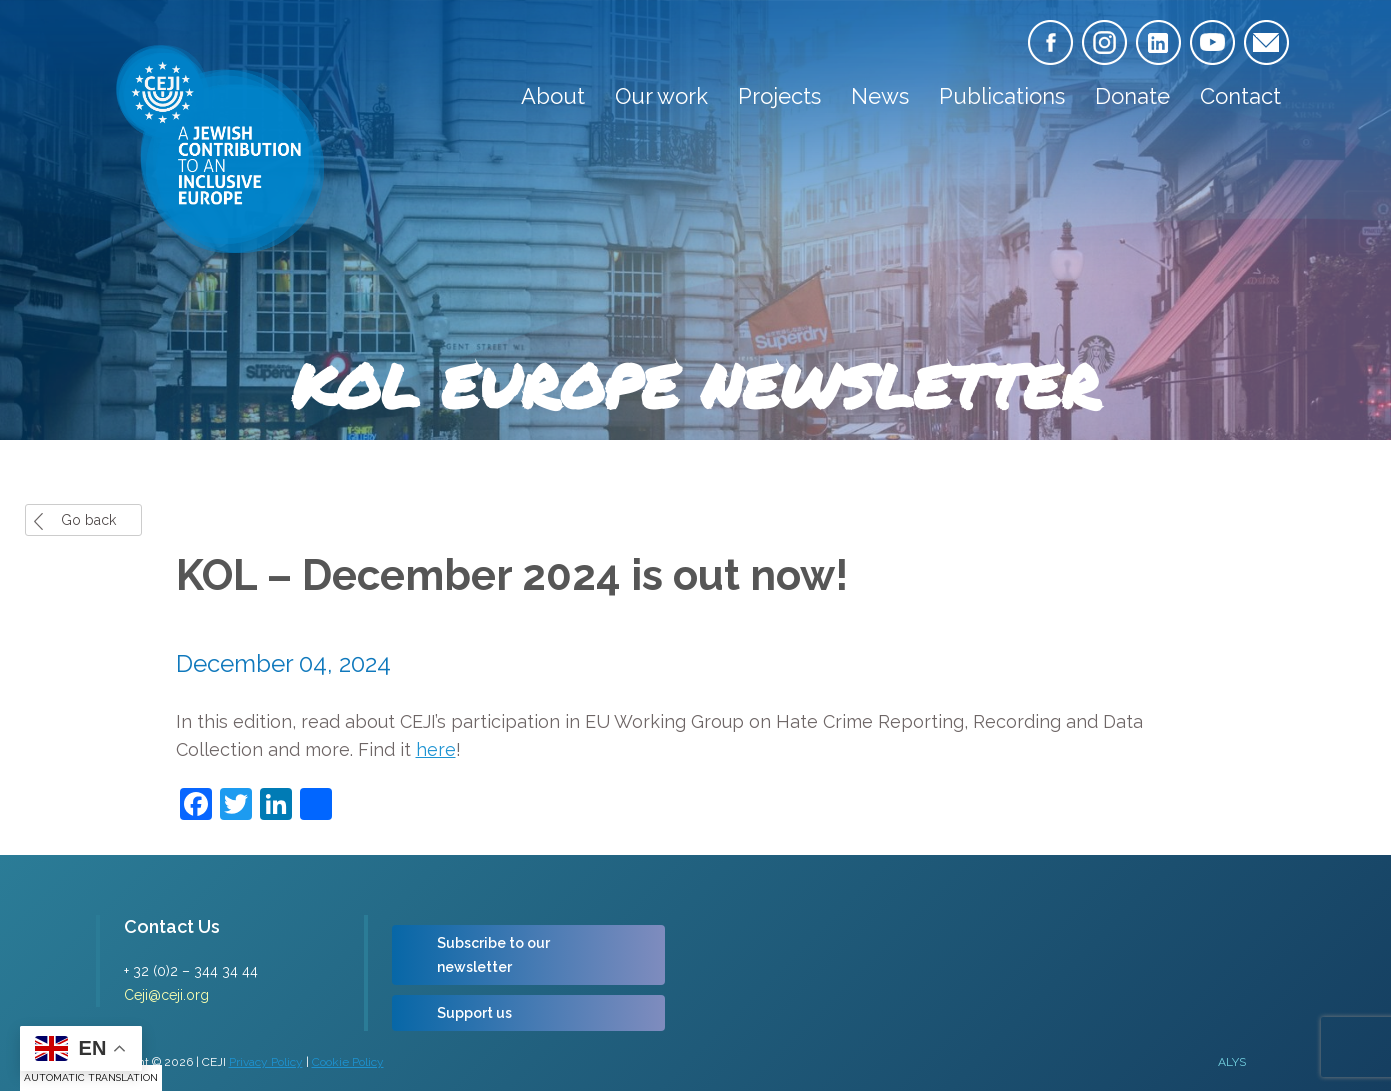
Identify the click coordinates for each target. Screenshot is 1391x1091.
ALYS (1232, 1062)
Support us (474, 1013)
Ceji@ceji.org (166, 995)
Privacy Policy (266, 1062)
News (880, 96)
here (436, 749)
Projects (779, 96)
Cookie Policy (348, 1062)
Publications (1002, 96)
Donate (1132, 96)
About (553, 96)
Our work (661, 96)
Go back (88, 520)
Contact (1240, 96)
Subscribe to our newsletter (493, 955)
